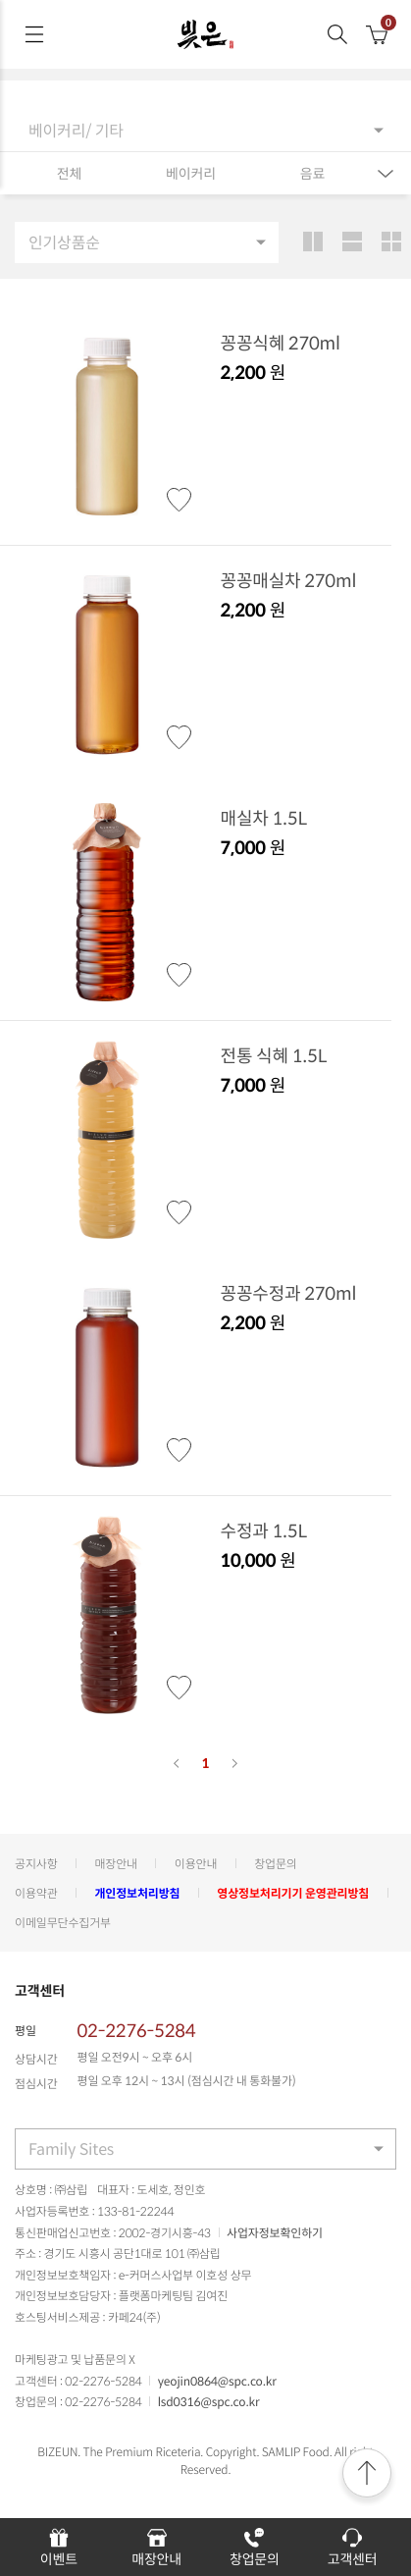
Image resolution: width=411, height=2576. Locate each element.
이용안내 (196, 1863)
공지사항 (36, 1863)
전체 (69, 174)
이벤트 (58, 2547)
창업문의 (275, 1863)
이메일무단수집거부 (63, 1922)
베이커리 (191, 174)
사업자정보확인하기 (275, 2232)
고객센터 (353, 2547)
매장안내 (115, 1863)
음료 (312, 174)
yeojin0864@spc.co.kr (217, 2380)
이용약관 (36, 1893)
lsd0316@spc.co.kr (209, 2401)
